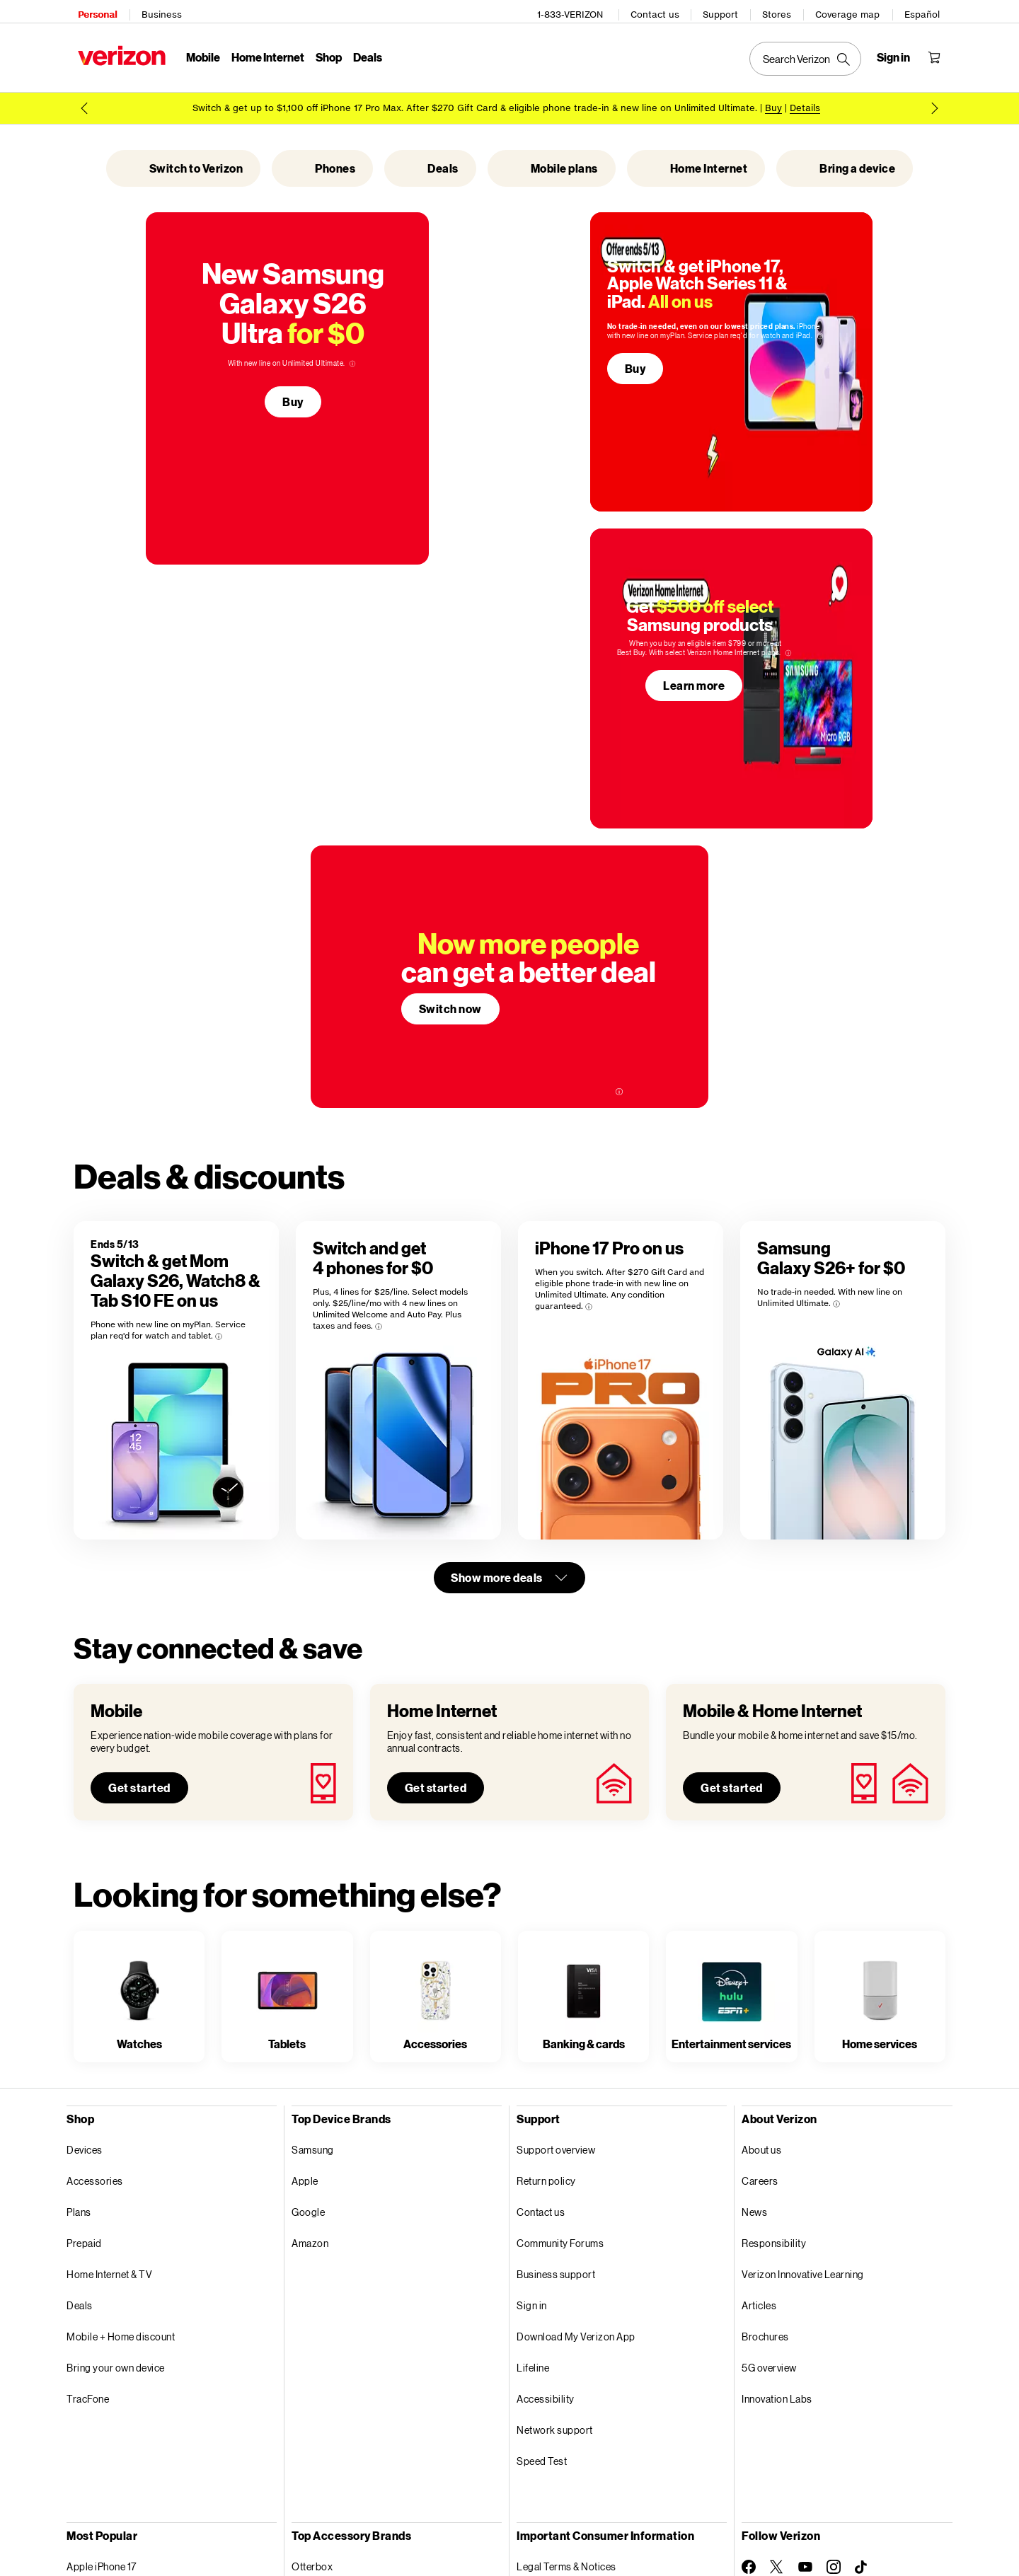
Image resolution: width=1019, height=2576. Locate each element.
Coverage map (851, 11)
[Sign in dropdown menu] (897, 53)
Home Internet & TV (109, 1908)
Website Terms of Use (347, 2534)
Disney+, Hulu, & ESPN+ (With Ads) (144, 2324)
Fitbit (303, 2356)
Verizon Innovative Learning (803, 1908)
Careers (760, 1814)
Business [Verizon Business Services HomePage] (157, 11)
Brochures (765, 1970)
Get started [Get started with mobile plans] (139, 1421)
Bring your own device (116, 2001)
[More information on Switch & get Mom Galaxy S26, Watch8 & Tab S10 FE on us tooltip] (218, 968)
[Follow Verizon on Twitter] (777, 2200)
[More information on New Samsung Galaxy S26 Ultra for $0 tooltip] (352, 327)
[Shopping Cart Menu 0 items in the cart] (938, 53)
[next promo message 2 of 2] (934, 101)
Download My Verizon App (576, 1970)
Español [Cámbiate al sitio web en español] (926, 11)
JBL (301, 2324)
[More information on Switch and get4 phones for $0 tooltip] (378, 958)
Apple (305, 1814)
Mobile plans (551, 161)
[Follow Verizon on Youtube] (805, 2201)
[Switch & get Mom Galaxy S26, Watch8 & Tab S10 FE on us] (176, 1012)
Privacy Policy (328, 2500)
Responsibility (774, 1877)
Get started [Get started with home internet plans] (436, 1421)
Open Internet (592, 2500)
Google (308, 1845)
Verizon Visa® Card (109, 2418)
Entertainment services (731, 1677)
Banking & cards (584, 1677)
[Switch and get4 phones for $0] (398, 1012)
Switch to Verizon (183, 161)
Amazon (310, 1877)
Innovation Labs (777, 2032)
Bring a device (844, 161)
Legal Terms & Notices (566, 2200)
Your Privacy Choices (426, 2500)
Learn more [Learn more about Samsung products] (621, 565)
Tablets (287, 1677)
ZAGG (306, 2231)
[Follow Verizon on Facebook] (749, 2200)
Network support (555, 2063)
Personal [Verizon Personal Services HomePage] (93, 11)
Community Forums (560, 1877)
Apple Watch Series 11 (115, 2356)
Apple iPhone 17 (102, 2200)
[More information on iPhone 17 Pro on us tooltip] (588, 939)
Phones (322, 161)
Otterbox (312, 2200)
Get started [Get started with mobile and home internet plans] (732, 1421)
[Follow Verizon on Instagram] (834, 2200)
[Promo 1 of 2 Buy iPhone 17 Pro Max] (509, 101)
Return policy (546, 1814)
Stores (780, 11)
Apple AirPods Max (110, 2293)
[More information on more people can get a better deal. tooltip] (756, 723)
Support (724, 11)
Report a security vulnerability (583, 2262)
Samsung (313, 1783)
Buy (563, 361)
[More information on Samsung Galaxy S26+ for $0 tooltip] (836, 936)
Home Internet (263, 53)
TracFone (88, 2032)
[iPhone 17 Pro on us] (620, 1012)
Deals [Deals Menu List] (363, 53)
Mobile (199, 53)
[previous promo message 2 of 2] (84, 101)
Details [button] (805, 101)
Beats (305, 2262)
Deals (430, 161)
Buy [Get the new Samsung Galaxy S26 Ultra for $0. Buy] (293, 364)
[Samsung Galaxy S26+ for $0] (842, 1012)
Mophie (309, 2293)
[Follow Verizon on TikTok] (862, 2201)
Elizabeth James (328, 2387)
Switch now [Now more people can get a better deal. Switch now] (861, 675)
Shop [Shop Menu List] (324, 53)
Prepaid (84, 1877)
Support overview (556, 1783)
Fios (76, 2387)
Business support (556, 1908)
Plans (79, 1845)
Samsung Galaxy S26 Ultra (126, 2262)
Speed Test (542, 2095)
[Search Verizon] (809, 55)
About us (761, 1783)
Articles (759, 1939)
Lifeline (533, 2001)
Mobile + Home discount (121, 1970)
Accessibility (546, 2032)
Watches (139, 1677)
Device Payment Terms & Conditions (597, 2231)
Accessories (435, 1677)
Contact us (659, 11)
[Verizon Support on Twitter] (749, 2299)
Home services (879, 1677)
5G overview (769, 2001)
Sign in (532, 1939)
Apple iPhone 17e (104, 2231)
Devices (85, 1783)
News (754, 1845)
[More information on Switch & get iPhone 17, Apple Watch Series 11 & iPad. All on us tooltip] (748, 329)
